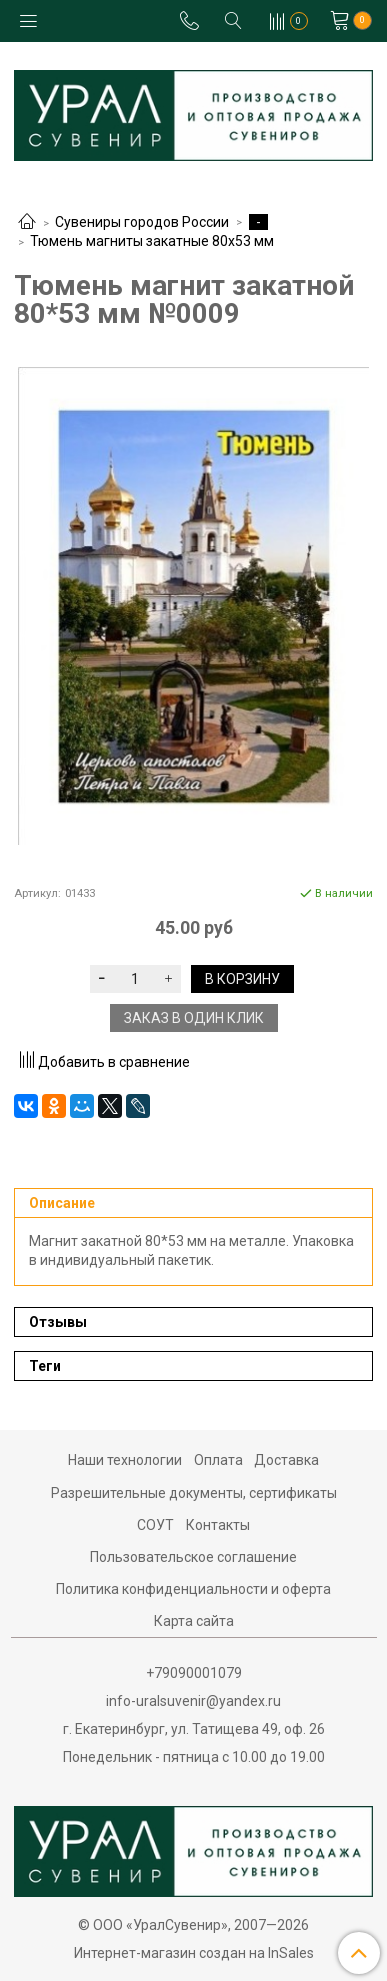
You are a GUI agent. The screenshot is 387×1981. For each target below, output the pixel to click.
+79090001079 (194, 1673)
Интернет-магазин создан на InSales (194, 1953)
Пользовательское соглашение (193, 1557)
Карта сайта (194, 1621)
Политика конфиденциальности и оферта (193, 1589)
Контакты (218, 1525)
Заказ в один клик (194, 1018)
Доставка (286, 1460)
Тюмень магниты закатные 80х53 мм (152, 241)
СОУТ (155, 1525)
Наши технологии (125, 1460)
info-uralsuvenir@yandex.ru (193, 1701)
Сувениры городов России (142, 222)
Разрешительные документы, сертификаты (194, 1493)
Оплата (218, 1460)
